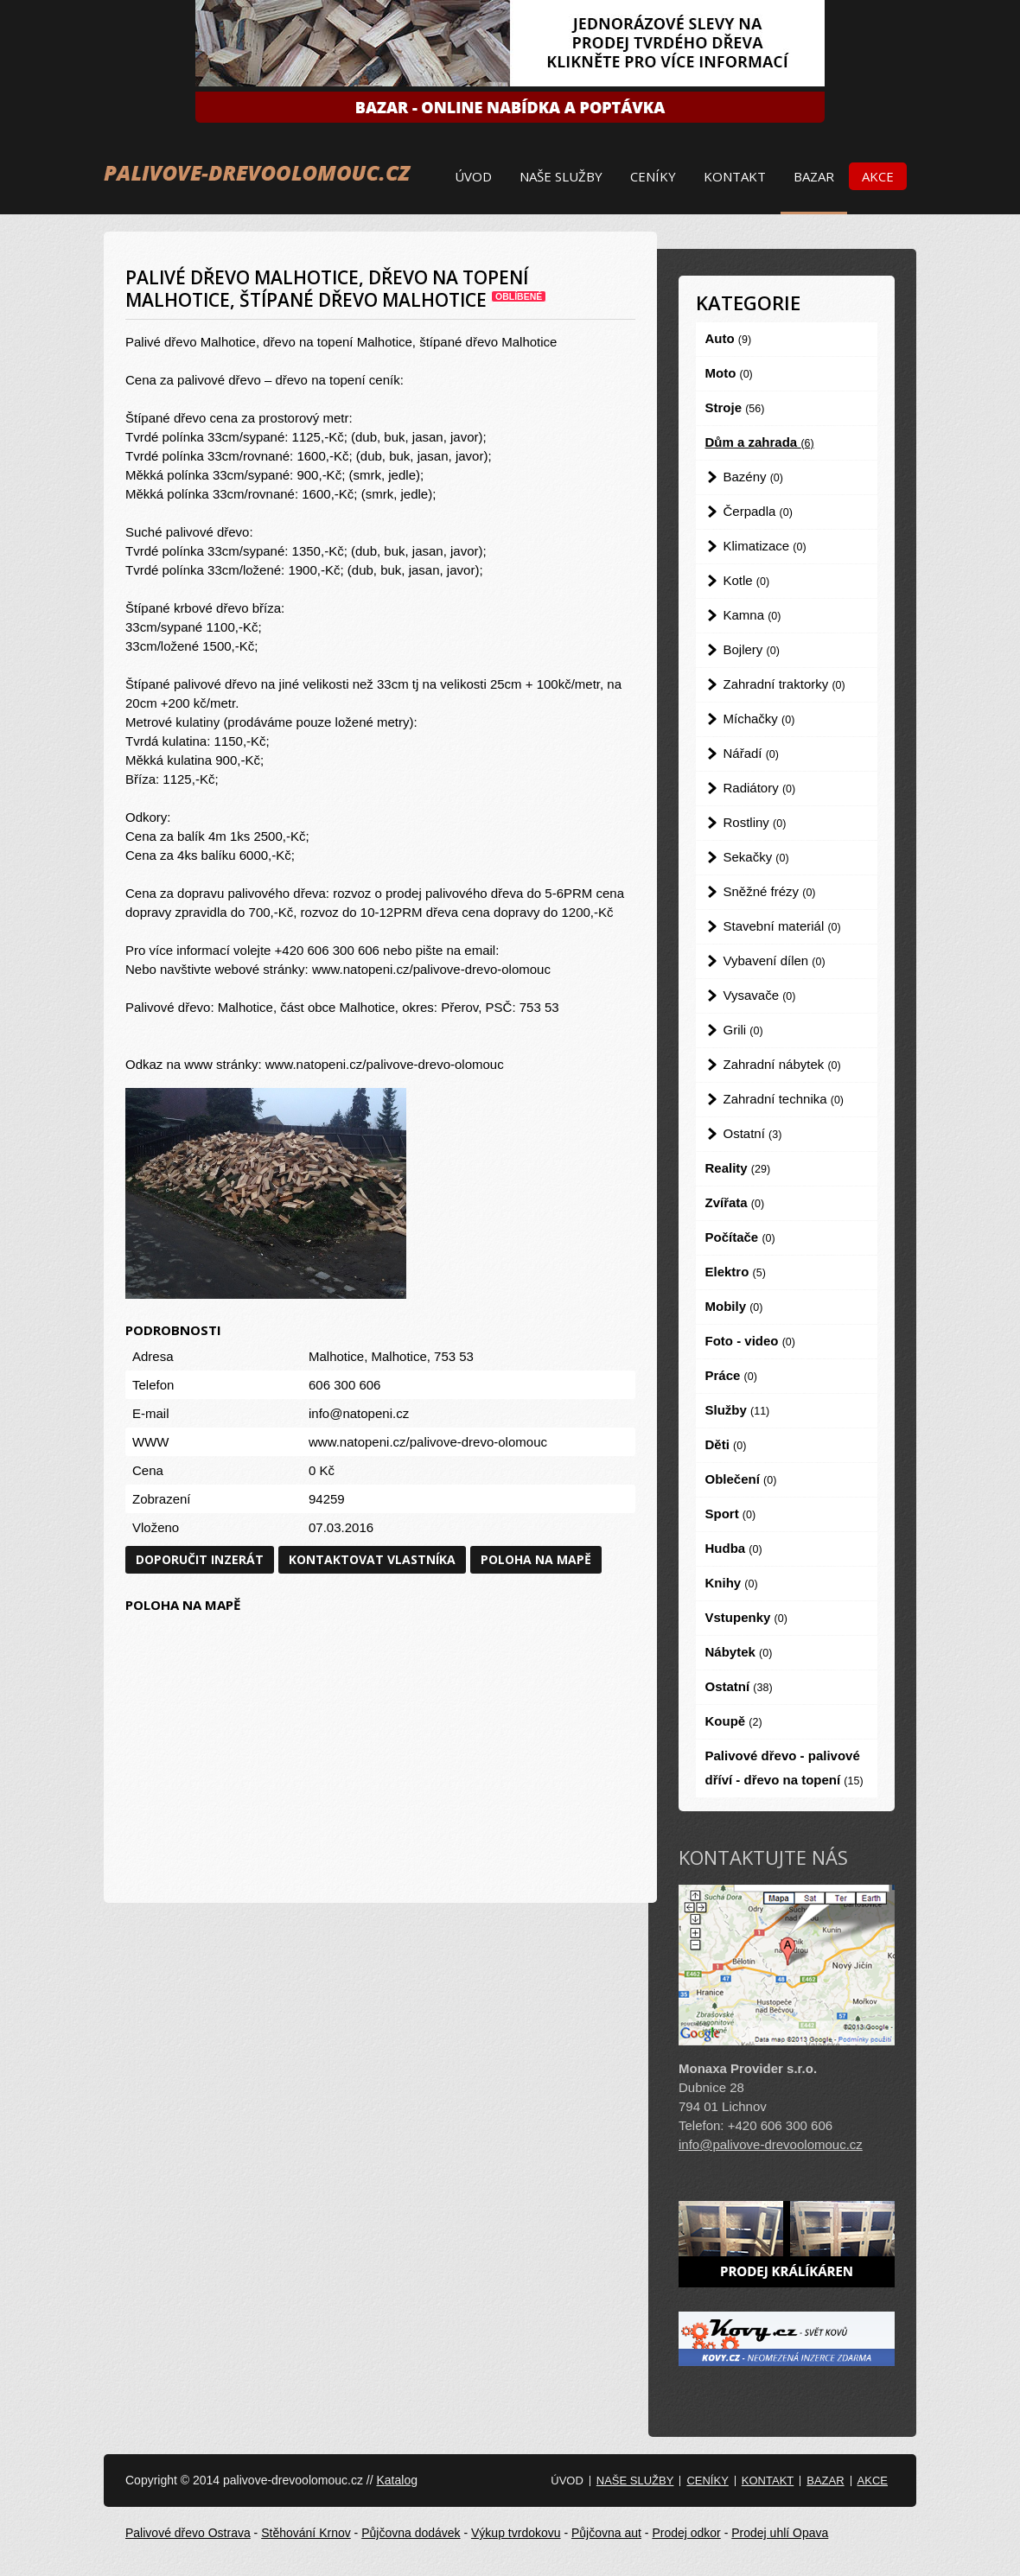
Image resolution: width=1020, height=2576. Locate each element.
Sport (730, 1513)
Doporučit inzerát (200, 1559)
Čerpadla (758, 511)
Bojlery (752, 649)
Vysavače (760, 995)
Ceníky (653, 176)
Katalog (396, 2480)
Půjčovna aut (606, 2533)
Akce (878, 176)
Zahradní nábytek (782, 1064)
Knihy (731, 1582)
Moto (729, 373)
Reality (738, 1168)
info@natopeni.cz (359, 1413)
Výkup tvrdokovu (516, 2533)
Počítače (740, 1237)
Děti (726, 1444)
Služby (737, 1409)
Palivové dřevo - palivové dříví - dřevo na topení (784, 1767)
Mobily (734, 1306)
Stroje (735, 407)
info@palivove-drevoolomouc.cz (771, 2144)
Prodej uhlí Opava (779, 2533)
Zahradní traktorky (784, 684)
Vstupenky (746, 1617)
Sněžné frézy (770, 891)
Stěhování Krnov (306, 2533)
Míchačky (759, 718)
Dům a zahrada (759, 442)
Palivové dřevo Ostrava (188, 2533)
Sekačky (756, 856)
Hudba (733, 1548)
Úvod (473, 176)
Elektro (735, 1271)
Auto (728, 338)
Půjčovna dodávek (410, 2533)
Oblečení (741, 1479)
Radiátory (760, 787)
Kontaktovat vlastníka (372, 1559)
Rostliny (755, 822)
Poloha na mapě (536, 1559)
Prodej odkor (686, 2533)
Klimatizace (765, 545)
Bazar (814, 176)
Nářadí (751, 753)
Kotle (747, 580)
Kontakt (735, 176)
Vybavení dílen (775, 960)
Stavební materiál (782, 926)
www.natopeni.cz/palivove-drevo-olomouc (428, 1441)
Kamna (752, 614)
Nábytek (739, 1651)
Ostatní (753, 1133)
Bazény (753, 476)
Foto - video (750, 1340)
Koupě (733, 1721)
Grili (743, 1029)
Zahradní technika (784, 1098)
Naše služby (561, 176)
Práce (731, 1375)
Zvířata (735, 1202)
